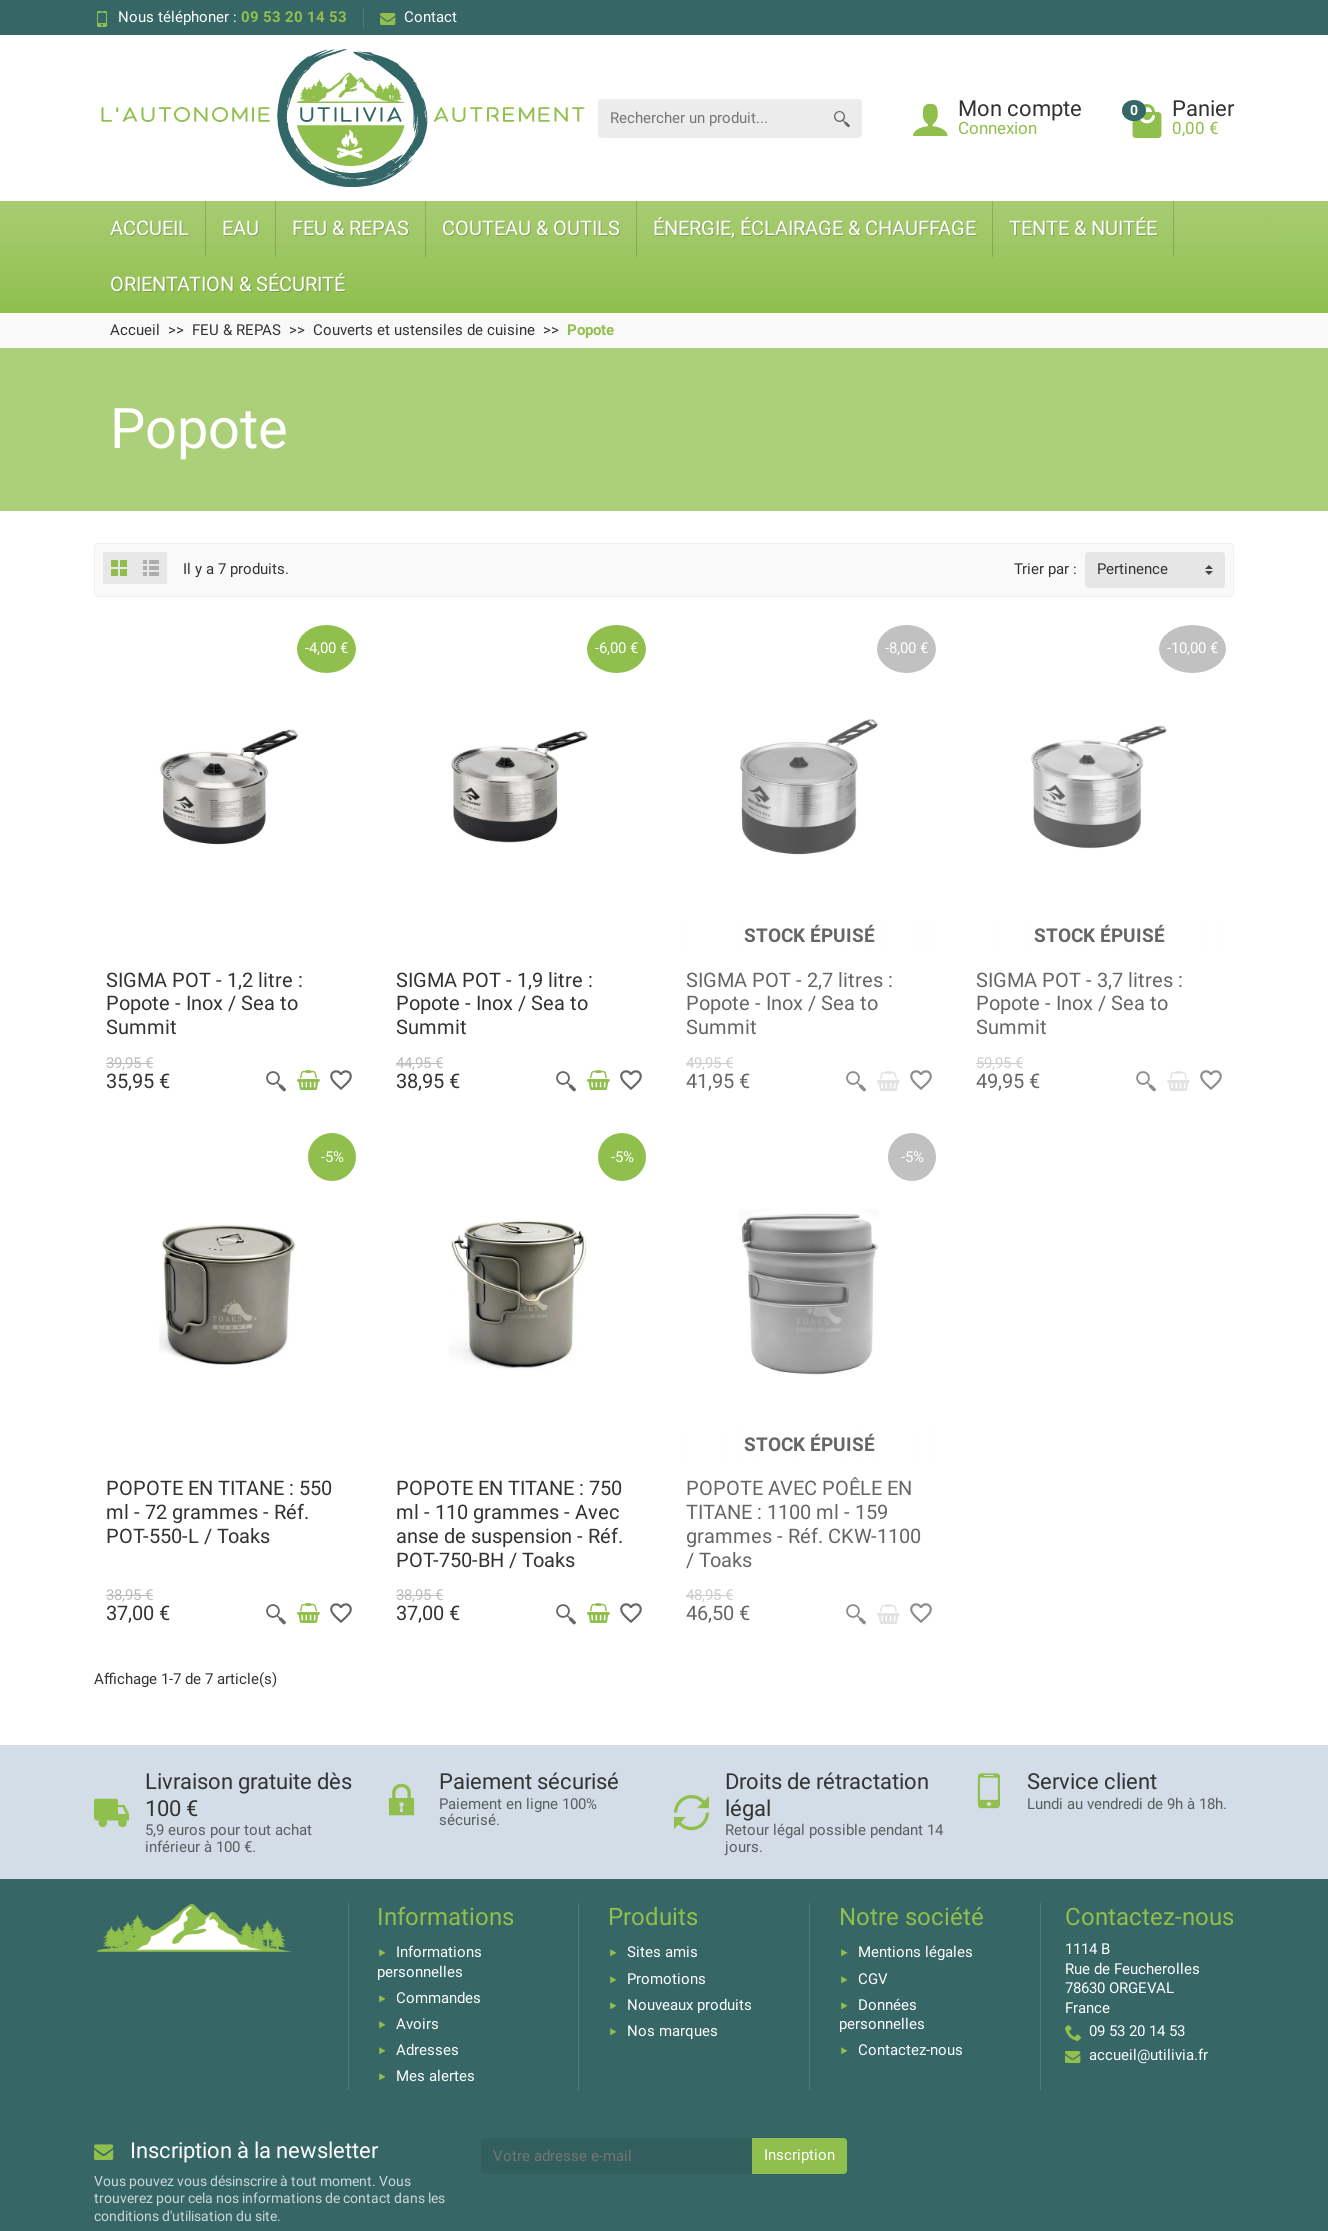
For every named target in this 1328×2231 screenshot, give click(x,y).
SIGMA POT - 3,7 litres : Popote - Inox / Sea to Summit (1079, 1004)
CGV (873, 1979)
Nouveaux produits (689, 2005)
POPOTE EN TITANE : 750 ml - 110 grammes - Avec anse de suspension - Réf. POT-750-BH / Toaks (509, 1524)
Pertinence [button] (1132, 569)
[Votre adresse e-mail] (617, 2156)
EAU (240, 228)
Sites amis (662, 1952)
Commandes (438, 1998)
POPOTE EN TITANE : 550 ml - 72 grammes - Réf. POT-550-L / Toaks (219, 1512)
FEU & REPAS (350, 228)
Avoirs (417, 2024)
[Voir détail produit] (888, 1081)
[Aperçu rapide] (276, 1081)
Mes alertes (435, 2076)
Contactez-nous (910, 2050)
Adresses (427, 2050)
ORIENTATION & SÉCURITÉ (227, 284)
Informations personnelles (429, 1962)
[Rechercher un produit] (710, 118)
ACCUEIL (149, 228)
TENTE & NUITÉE (1083, 228)
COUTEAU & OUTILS (531, 228)
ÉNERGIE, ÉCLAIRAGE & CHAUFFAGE (814, 228)
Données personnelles (882, 2015)
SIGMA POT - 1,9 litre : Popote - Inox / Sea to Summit (494, 1004)
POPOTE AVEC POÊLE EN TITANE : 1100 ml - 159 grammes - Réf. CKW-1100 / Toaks (803, 1524)
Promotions (666, 1979)
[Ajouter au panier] (308, 1081)
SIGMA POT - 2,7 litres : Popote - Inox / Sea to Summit (789, 1004)
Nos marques (672, 2031)
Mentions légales (915, 1952)
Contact (418, 17)
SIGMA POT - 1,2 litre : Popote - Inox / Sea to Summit (204, 1004)
